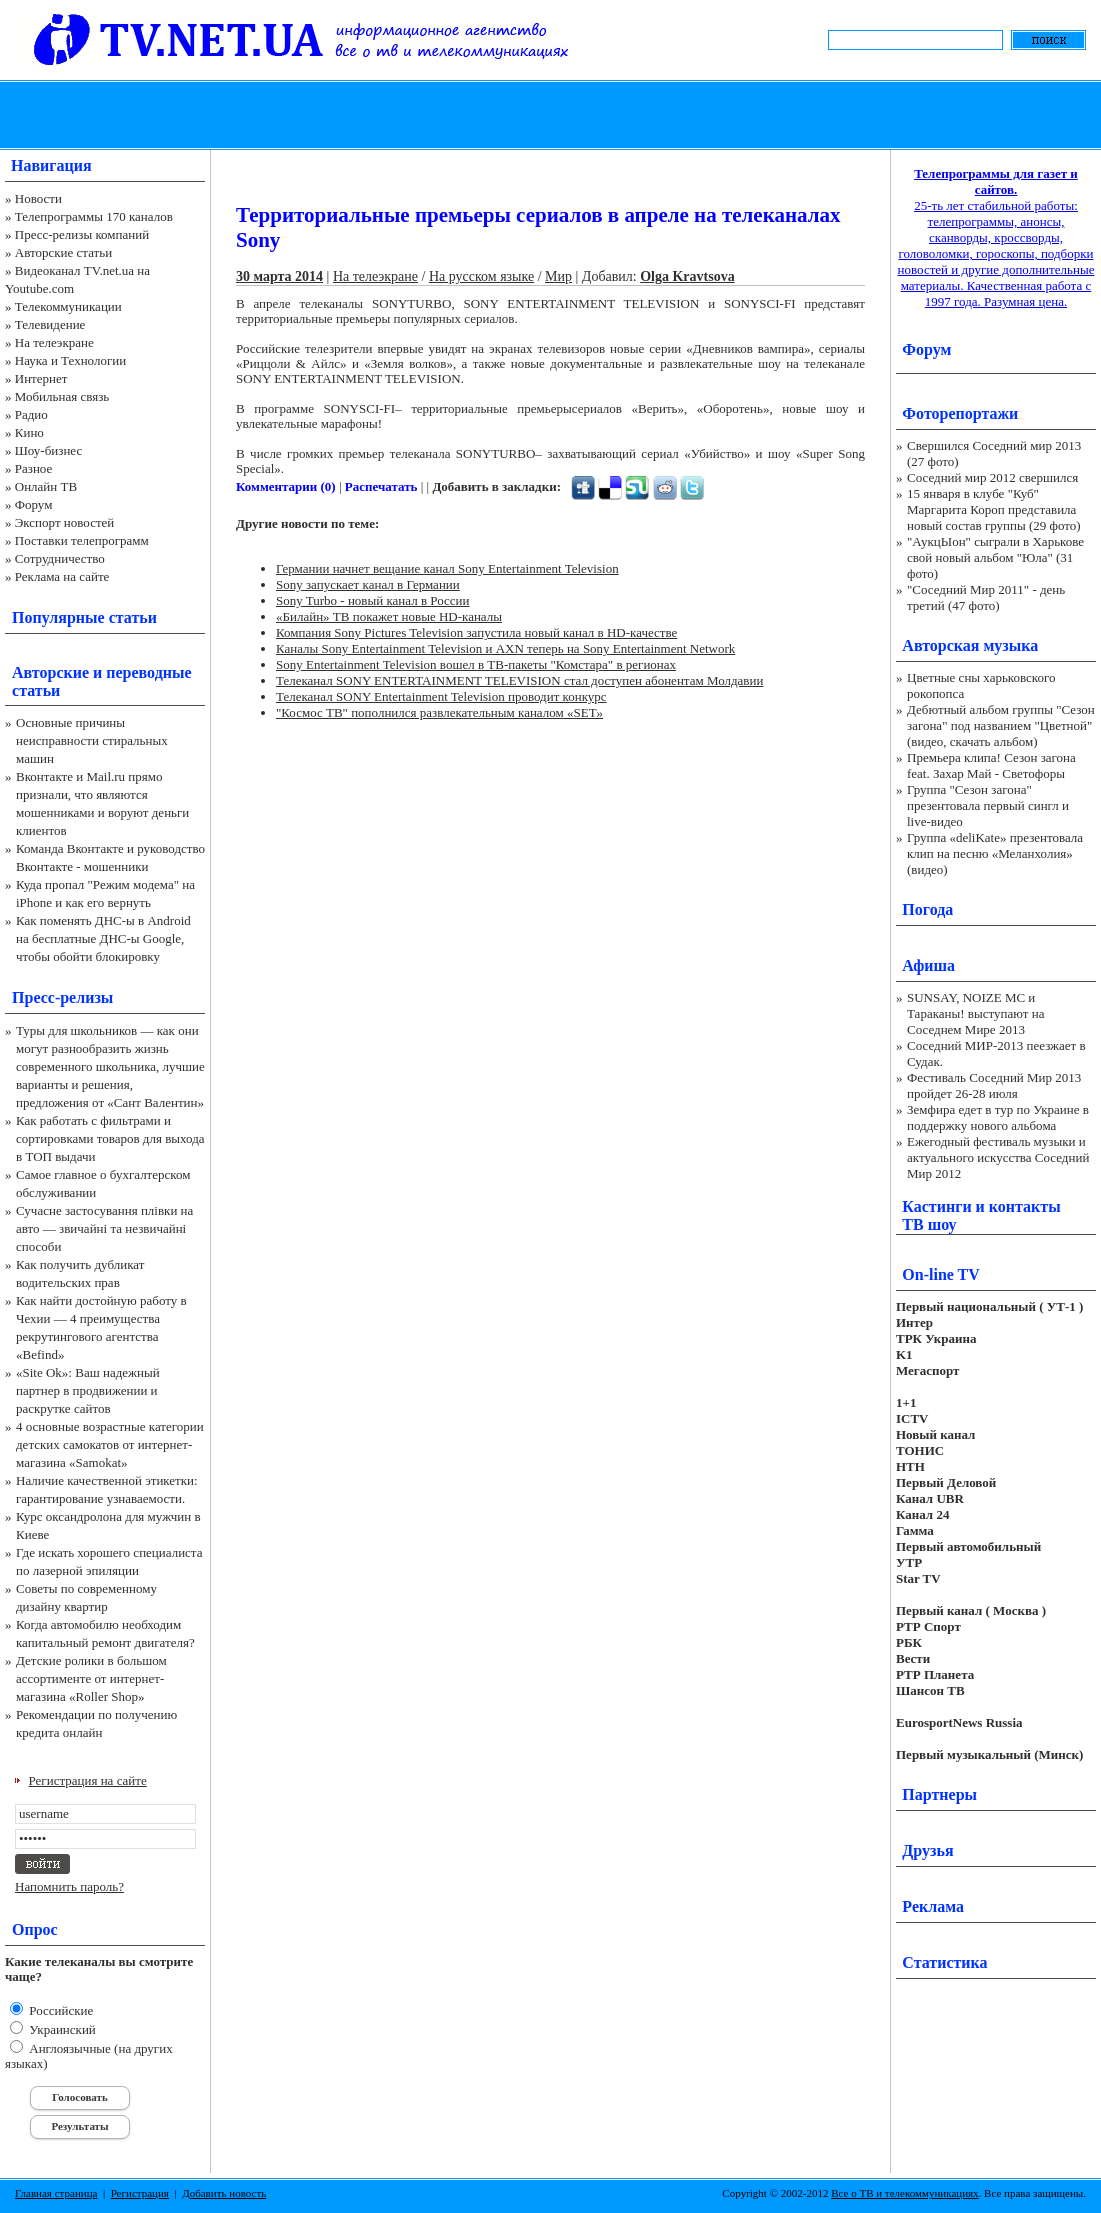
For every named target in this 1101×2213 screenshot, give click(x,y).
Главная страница (56, 2193)
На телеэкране (54, 342)
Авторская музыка (970, 645)
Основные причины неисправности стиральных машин (92, 740)
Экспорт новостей (65, 522)
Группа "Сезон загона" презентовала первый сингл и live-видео (988, 805)
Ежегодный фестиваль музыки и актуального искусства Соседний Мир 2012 (998, 1157)
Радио (31, 414)
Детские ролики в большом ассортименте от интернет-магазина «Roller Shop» (91, 1678)
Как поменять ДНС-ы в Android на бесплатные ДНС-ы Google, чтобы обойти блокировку (103, 938)
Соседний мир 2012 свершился (992, 477)
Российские (59, 2010)
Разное (34, 468)
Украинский (61, 2029)
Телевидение (50, 324)
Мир (558, 276)
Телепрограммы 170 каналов (94, 216)
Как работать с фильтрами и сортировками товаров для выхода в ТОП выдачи (110, 1138)
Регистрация (140, 2193)
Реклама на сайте (62, 576)
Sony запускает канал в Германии (368, 584)
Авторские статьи (63, 252)
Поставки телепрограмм (82, 540)
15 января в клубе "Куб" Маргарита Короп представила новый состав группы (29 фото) (994, 509)
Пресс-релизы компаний (82, 234)
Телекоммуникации (68, 306)
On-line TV (941, 1274)
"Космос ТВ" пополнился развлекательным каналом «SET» (439, 712)
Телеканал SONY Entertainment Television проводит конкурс (441, 696)
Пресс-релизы (62, 997)
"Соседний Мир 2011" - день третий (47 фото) (986, 597)
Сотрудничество (60, 558)
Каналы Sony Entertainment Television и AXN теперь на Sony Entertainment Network (505, 648)
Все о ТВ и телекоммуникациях (904, 2193)
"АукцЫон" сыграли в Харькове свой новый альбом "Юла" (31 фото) (995, 557)
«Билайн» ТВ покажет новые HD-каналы (389, 616)
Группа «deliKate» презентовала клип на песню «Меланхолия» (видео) (995, 853)
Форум (34, 504)
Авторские (50, 672)
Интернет (41, 378)
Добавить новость (224, 2193)
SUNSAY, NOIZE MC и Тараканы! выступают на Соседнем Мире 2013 (975, 1013)
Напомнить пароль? (69, 1886)
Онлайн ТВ (46, 486)
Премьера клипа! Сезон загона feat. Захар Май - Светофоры (991, 765)
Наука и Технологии (70, 360)
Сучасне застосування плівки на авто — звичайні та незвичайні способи (104, 1228)
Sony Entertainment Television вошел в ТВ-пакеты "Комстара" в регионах (476, 664)
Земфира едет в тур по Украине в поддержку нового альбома (998, 1117)
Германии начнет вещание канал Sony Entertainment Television (447, 568)
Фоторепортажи (960, 413)
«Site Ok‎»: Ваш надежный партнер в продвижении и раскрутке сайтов (88, 1390)
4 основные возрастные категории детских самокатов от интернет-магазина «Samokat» (110, 1444)
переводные (148, 672)
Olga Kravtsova (687, 276)
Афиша (928, 965)
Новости (38, 198)
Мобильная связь (62, 396)
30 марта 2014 (279, 276)
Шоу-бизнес (48, 450)
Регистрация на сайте (88, 1780)
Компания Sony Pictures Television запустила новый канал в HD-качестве (476, 632)
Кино (29, 432)
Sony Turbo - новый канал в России (372, 600)
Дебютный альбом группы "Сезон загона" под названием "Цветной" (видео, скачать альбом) (1001, 725)
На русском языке (481, 276)
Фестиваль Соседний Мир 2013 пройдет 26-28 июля (994, 1085)
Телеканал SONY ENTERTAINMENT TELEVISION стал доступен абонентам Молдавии (519, 680)
